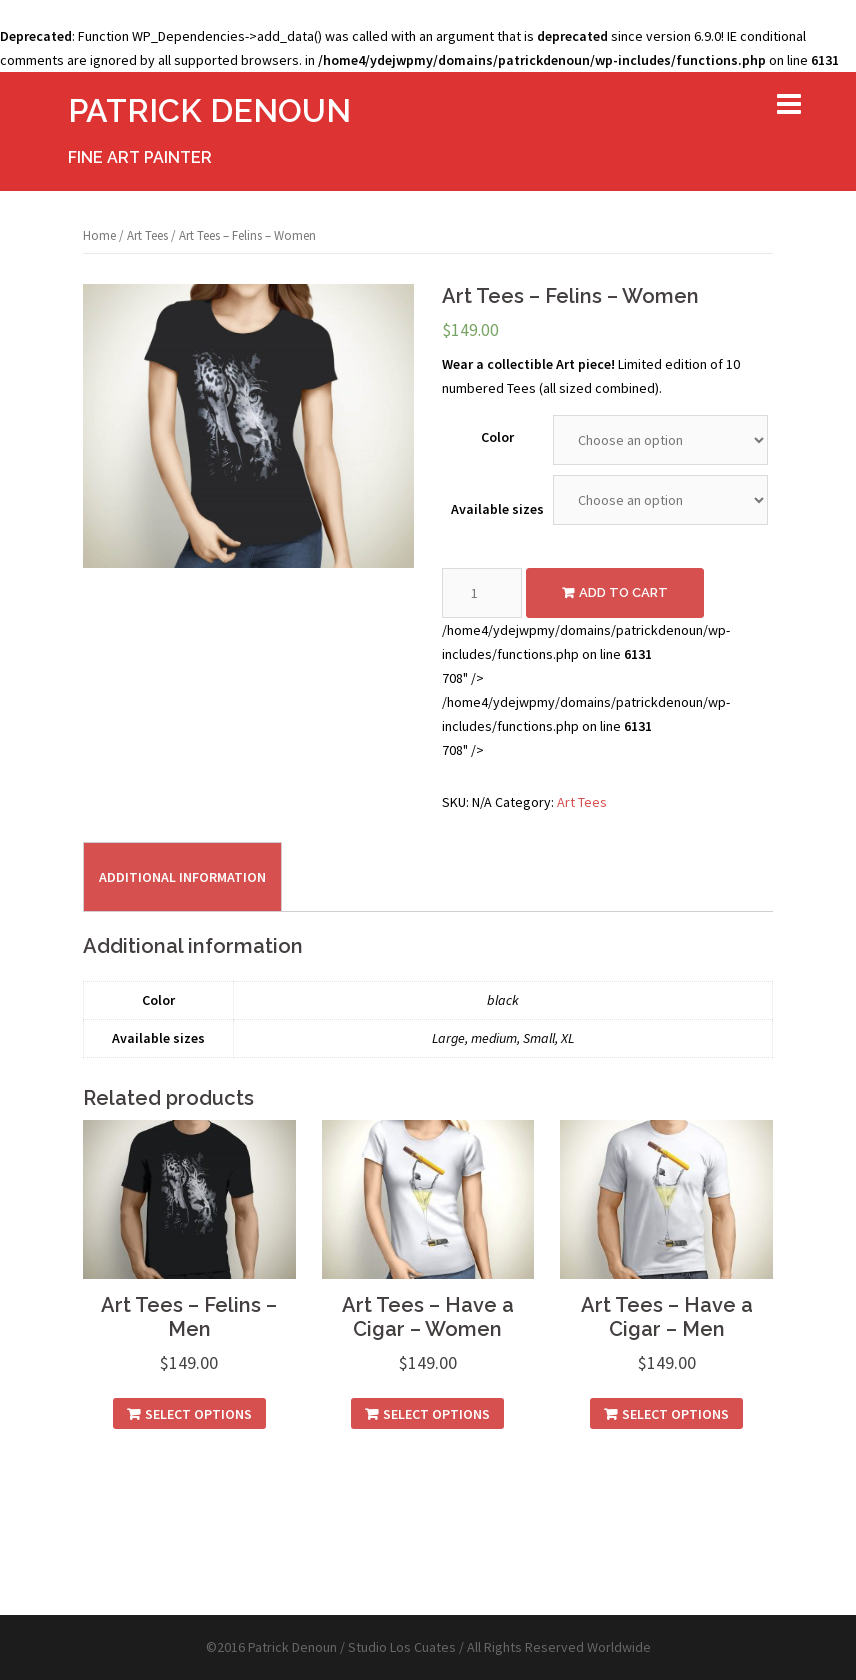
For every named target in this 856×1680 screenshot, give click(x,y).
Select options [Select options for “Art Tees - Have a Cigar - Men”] (675, 1414)
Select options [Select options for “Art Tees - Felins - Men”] (198, 1414)
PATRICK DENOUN (209, 110)
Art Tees (147, 235)
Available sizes (497, 509)
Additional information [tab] (182, 877)
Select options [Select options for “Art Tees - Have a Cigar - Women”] (436, 1414)
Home (99, 235)
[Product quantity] (482, 593)
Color (497, 437)
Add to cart (623, 592)
